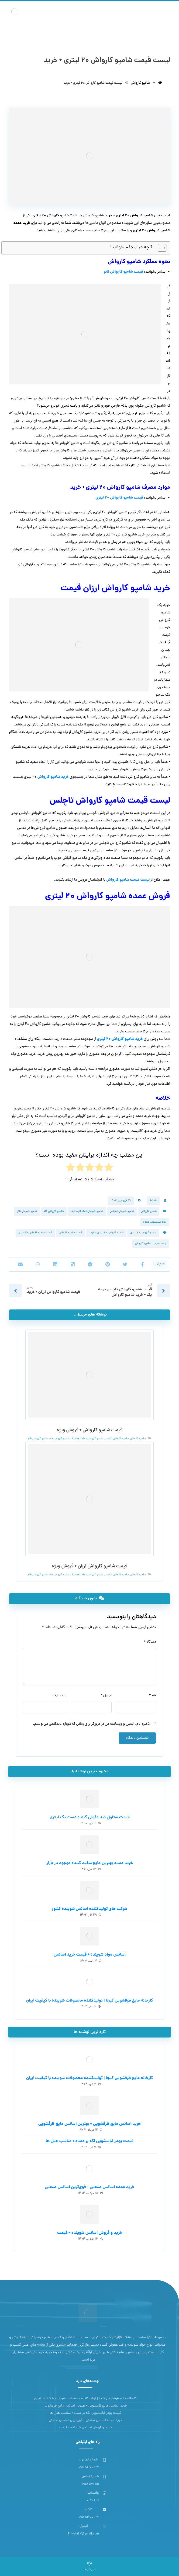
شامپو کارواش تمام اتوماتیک (86, 1211)
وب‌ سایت (59, 1695)
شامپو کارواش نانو (27, 1211)
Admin (153, 1201)
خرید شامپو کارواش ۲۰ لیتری (120, 1039)
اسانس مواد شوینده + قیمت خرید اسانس (90, 1954)
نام (152, 1695)
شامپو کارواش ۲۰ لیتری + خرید (106, 1233)
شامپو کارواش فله (54, 1211)
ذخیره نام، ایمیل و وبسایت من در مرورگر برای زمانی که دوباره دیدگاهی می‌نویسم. (91, 1724)
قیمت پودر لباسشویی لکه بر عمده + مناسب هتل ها (90, 2141)
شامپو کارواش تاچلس (122, 1211)
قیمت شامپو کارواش (71, 1233)
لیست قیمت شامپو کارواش (150, 1244)
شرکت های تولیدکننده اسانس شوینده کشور (89, 1909)
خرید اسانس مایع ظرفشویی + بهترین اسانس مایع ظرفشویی (89, 2124)
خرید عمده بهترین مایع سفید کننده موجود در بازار (89, 1863)
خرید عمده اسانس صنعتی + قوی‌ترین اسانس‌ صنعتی (89, 2187)
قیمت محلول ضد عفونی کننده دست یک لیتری (90, 1817)
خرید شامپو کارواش (53, 777)
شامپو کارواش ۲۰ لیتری (143, 1233)
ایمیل (106, 1695)
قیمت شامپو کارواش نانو (123, 272)
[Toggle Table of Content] (159, 248)
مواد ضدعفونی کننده (154, 1222)
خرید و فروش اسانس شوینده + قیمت (89, 2233)
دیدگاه (150, 1642)
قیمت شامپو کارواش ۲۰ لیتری (119, 498)
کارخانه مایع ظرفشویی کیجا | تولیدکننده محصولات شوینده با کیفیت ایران (89, 2000)
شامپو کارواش (149, 1211)
